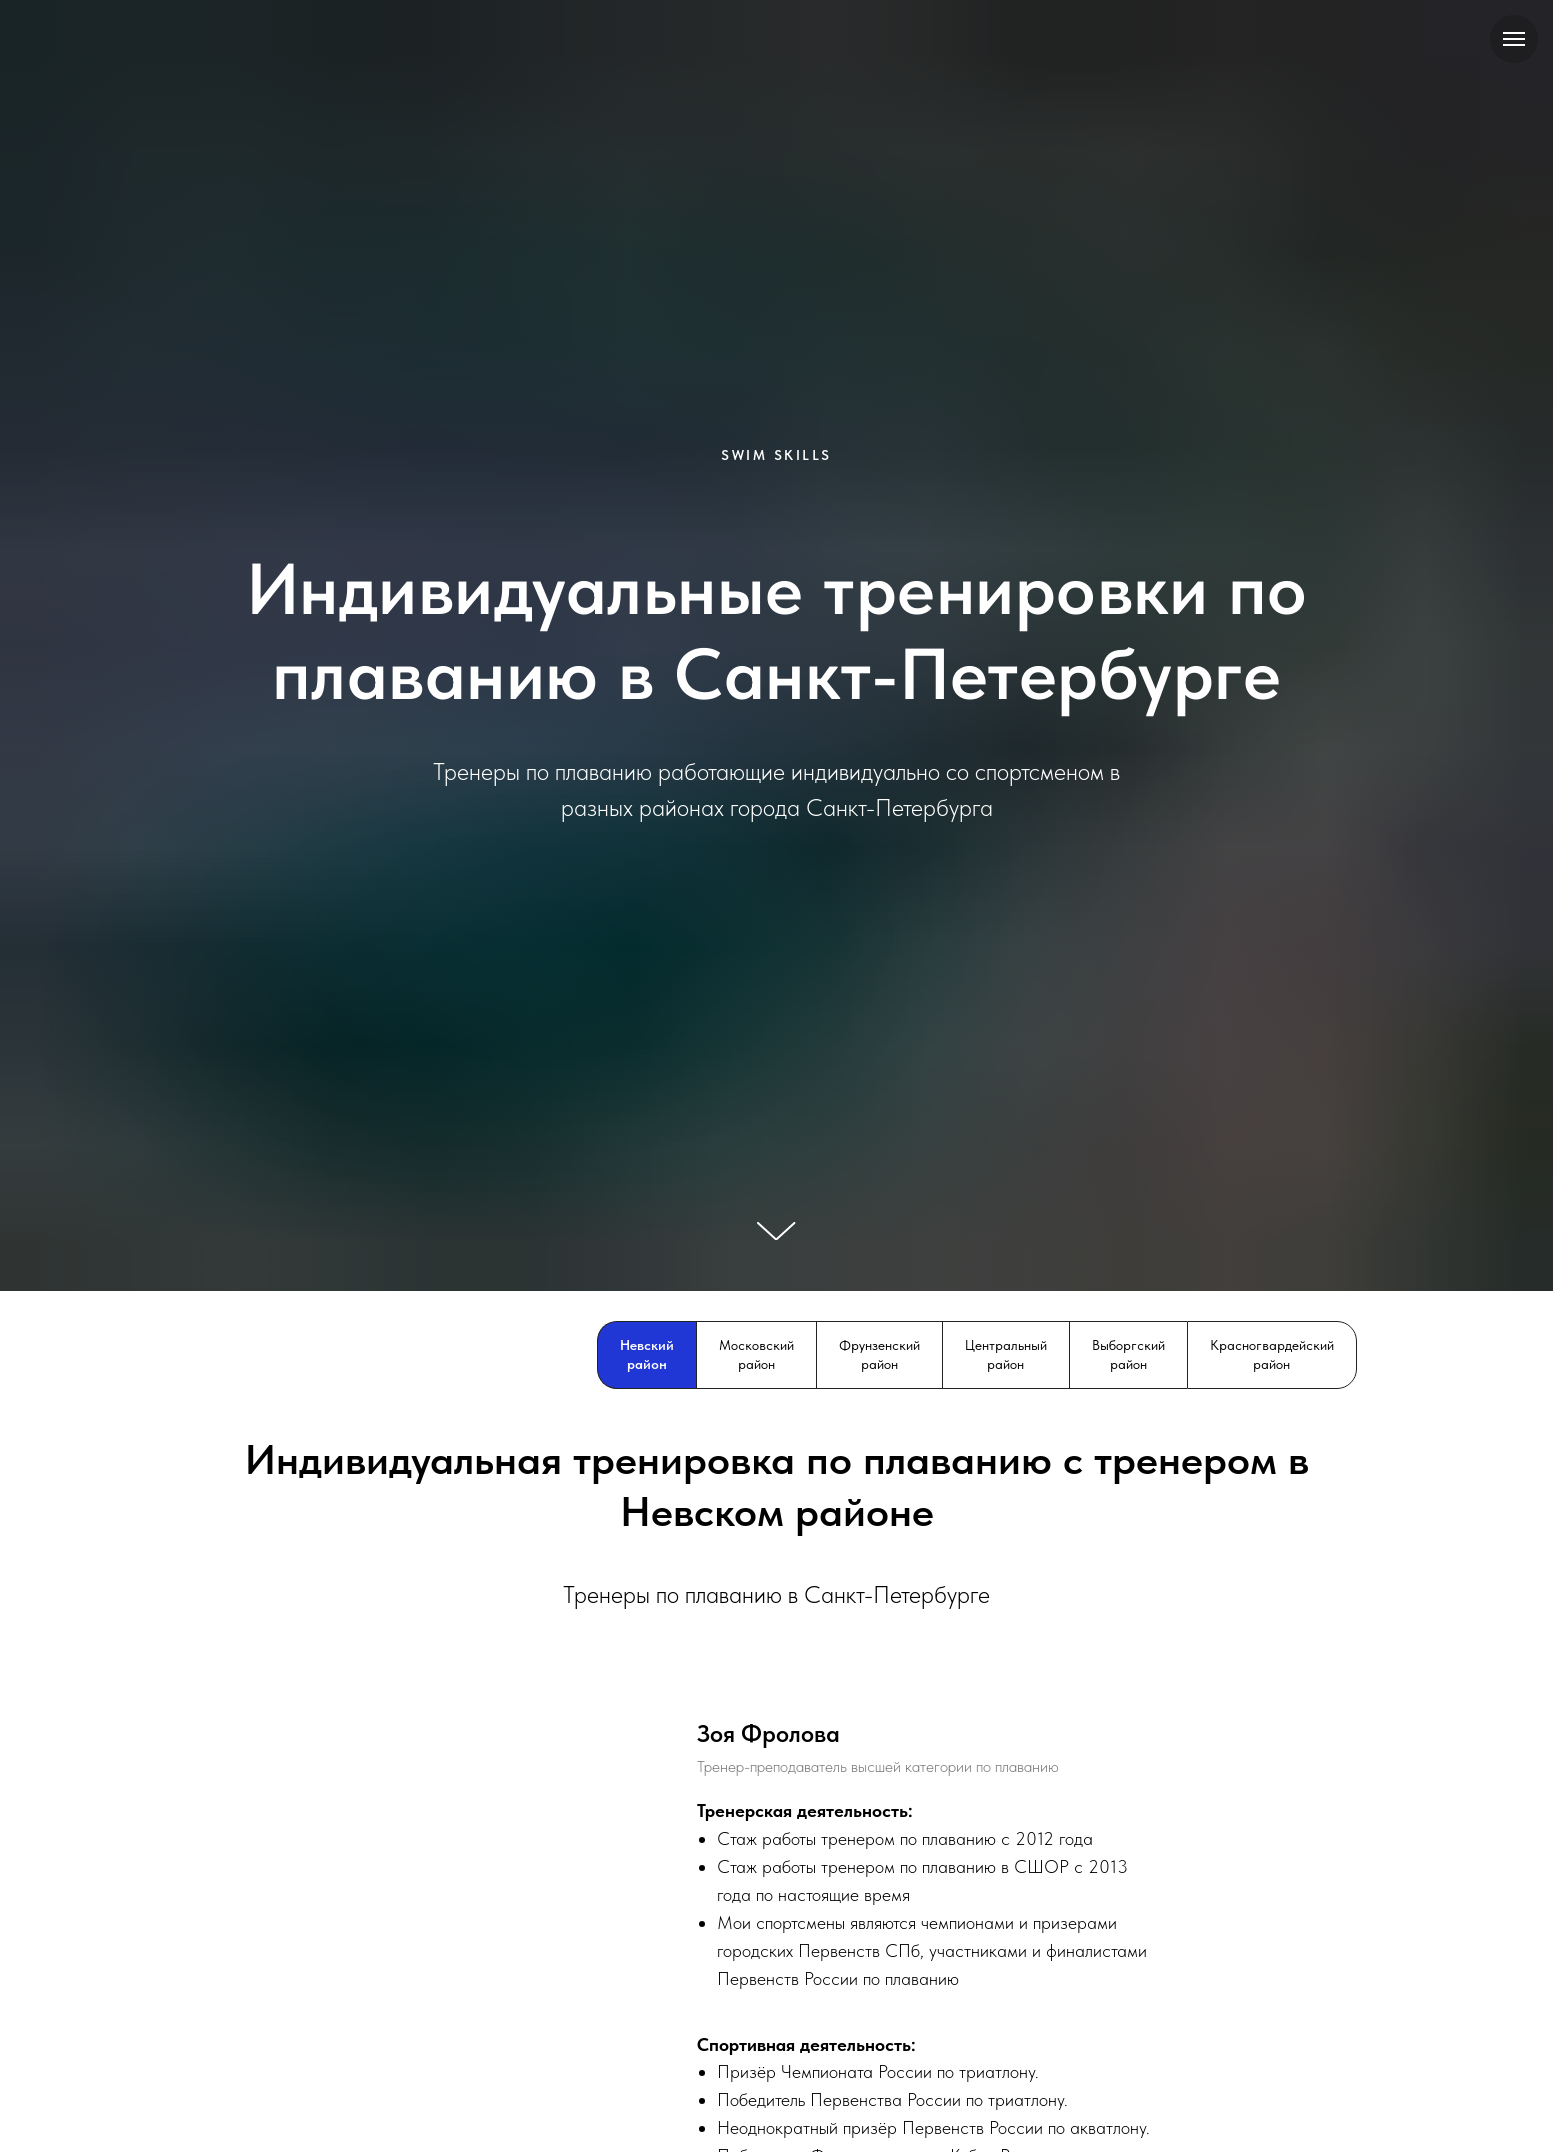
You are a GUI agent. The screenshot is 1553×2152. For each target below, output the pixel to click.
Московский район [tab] (756, 1354)
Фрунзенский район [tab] (879, 1354)
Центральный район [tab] (1006, 1354)
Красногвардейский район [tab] (1272, 1354)
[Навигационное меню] (1514, 39)
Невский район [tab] (647, 1354)
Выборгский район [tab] (1128, 1354)
